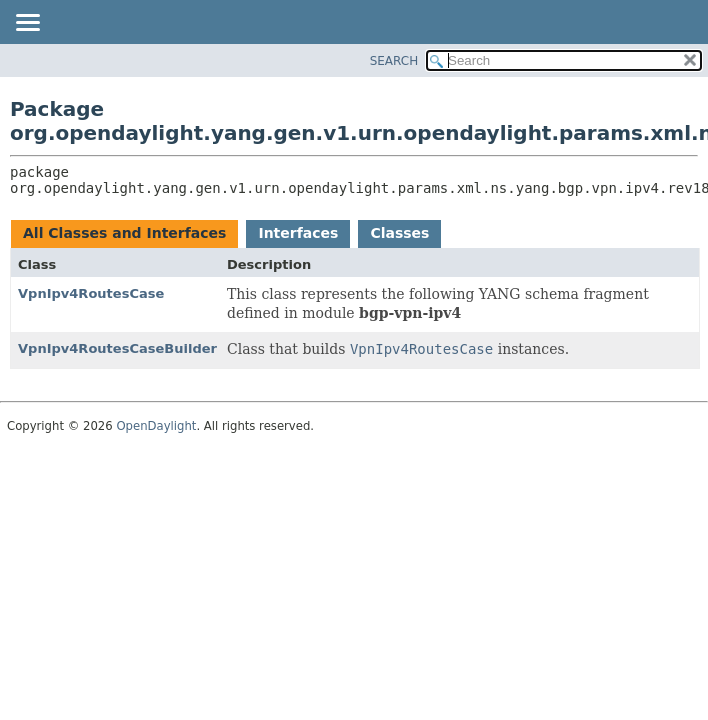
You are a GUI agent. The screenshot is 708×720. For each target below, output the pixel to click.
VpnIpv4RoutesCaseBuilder (117, 348)
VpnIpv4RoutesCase (91, 293)
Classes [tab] (399, 233)
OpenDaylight (156, 426)
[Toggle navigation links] (27, 24)
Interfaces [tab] (298, 233)
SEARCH (394, 61)
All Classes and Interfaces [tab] (124, 233)
